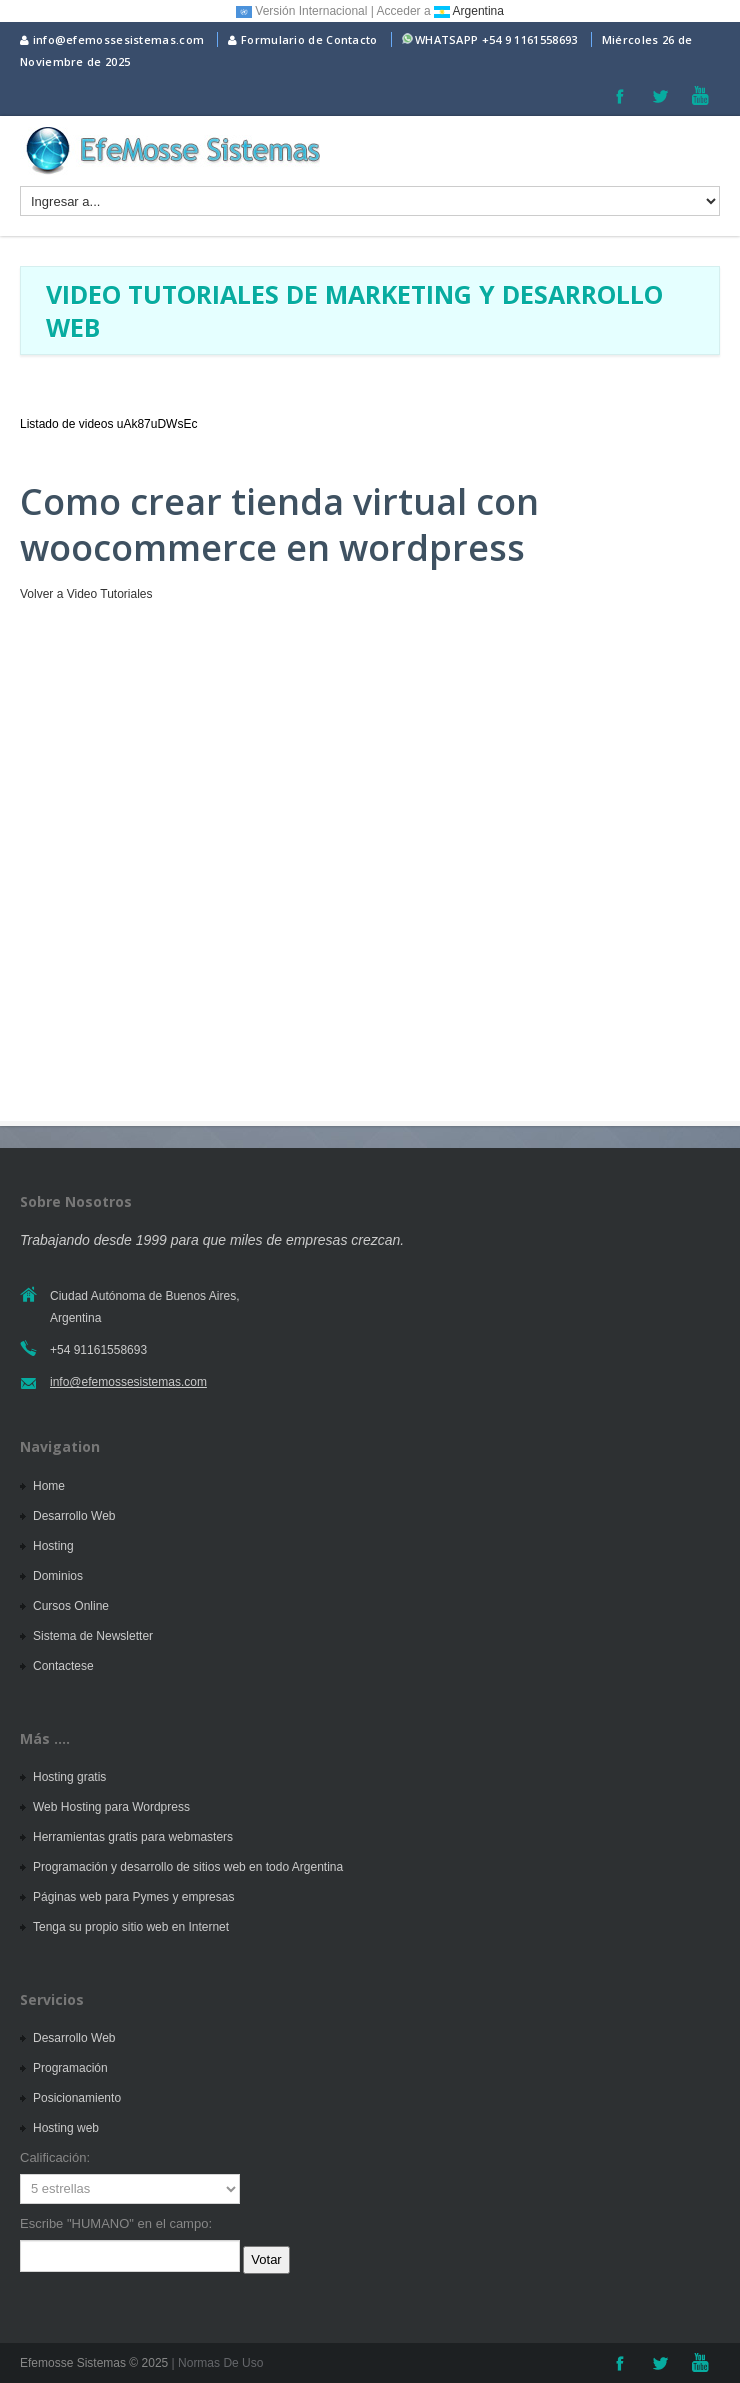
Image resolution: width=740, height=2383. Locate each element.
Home (49, 1486)
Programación (70, 2068)
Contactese (63, 1666)
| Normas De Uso (215, 2363)
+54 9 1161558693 (530, 39)
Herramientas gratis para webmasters (133, 1837)
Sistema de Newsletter (93, 1636)
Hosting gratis (69, 1777)
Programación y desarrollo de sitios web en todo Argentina (188, 1867)
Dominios (58, 1576)
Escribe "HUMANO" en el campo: (116, 2223)
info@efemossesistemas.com (112, 39)
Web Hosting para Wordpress (111, 1807)
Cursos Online (71, 1606)
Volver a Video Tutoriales (86, 594)
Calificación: (55, 2157)
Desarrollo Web (74, 1516)
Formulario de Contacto (302, 39)
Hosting (53, 1546)
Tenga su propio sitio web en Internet (131, 1927)
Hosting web (66, 2128)
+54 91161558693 (98, 1350)
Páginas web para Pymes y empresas (133, 1897)
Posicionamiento (77, 2098)
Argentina (469, 11)
